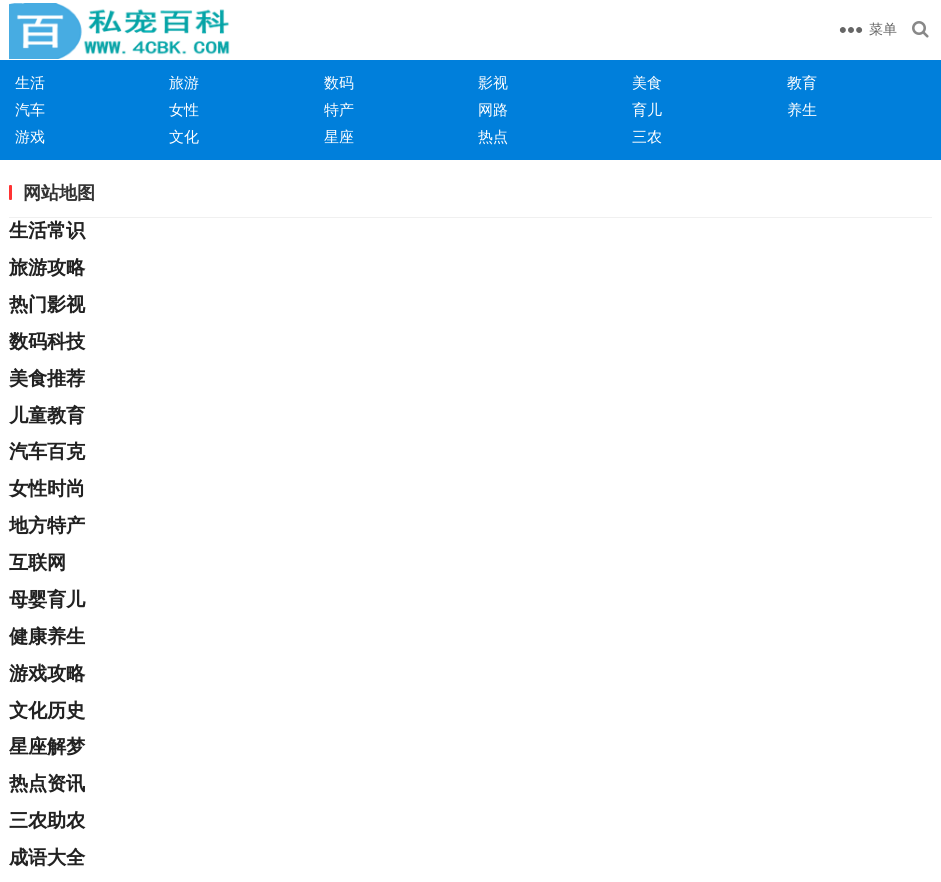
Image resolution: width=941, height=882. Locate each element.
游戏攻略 (47, 673)
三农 (647, 136)
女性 (184, 109)
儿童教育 (47, 415)
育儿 (647, 109)
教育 (802, 82)
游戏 (30, 136)
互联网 (37, 562)
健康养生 (47, 636)
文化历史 (47, 710)
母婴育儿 (47, 599)
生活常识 (47, 230)
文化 (184, 136)
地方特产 (47, 525)
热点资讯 (47, 783)
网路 (493, 109)
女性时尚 (47, 488)
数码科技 (47, 341)
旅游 (184, 82)
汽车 (30, 109)
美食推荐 (47, 378)
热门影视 (47, 304)
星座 (339, 136)
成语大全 (47, 857)
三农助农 (47, 820)
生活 (30, 82)
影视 (493, 82)
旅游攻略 (47, 267)
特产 (339, 109)
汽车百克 (47, 451)
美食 (647, 82)
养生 (802, 109)
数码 (339, 82)
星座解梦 (47, 746)
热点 (493, 136)
